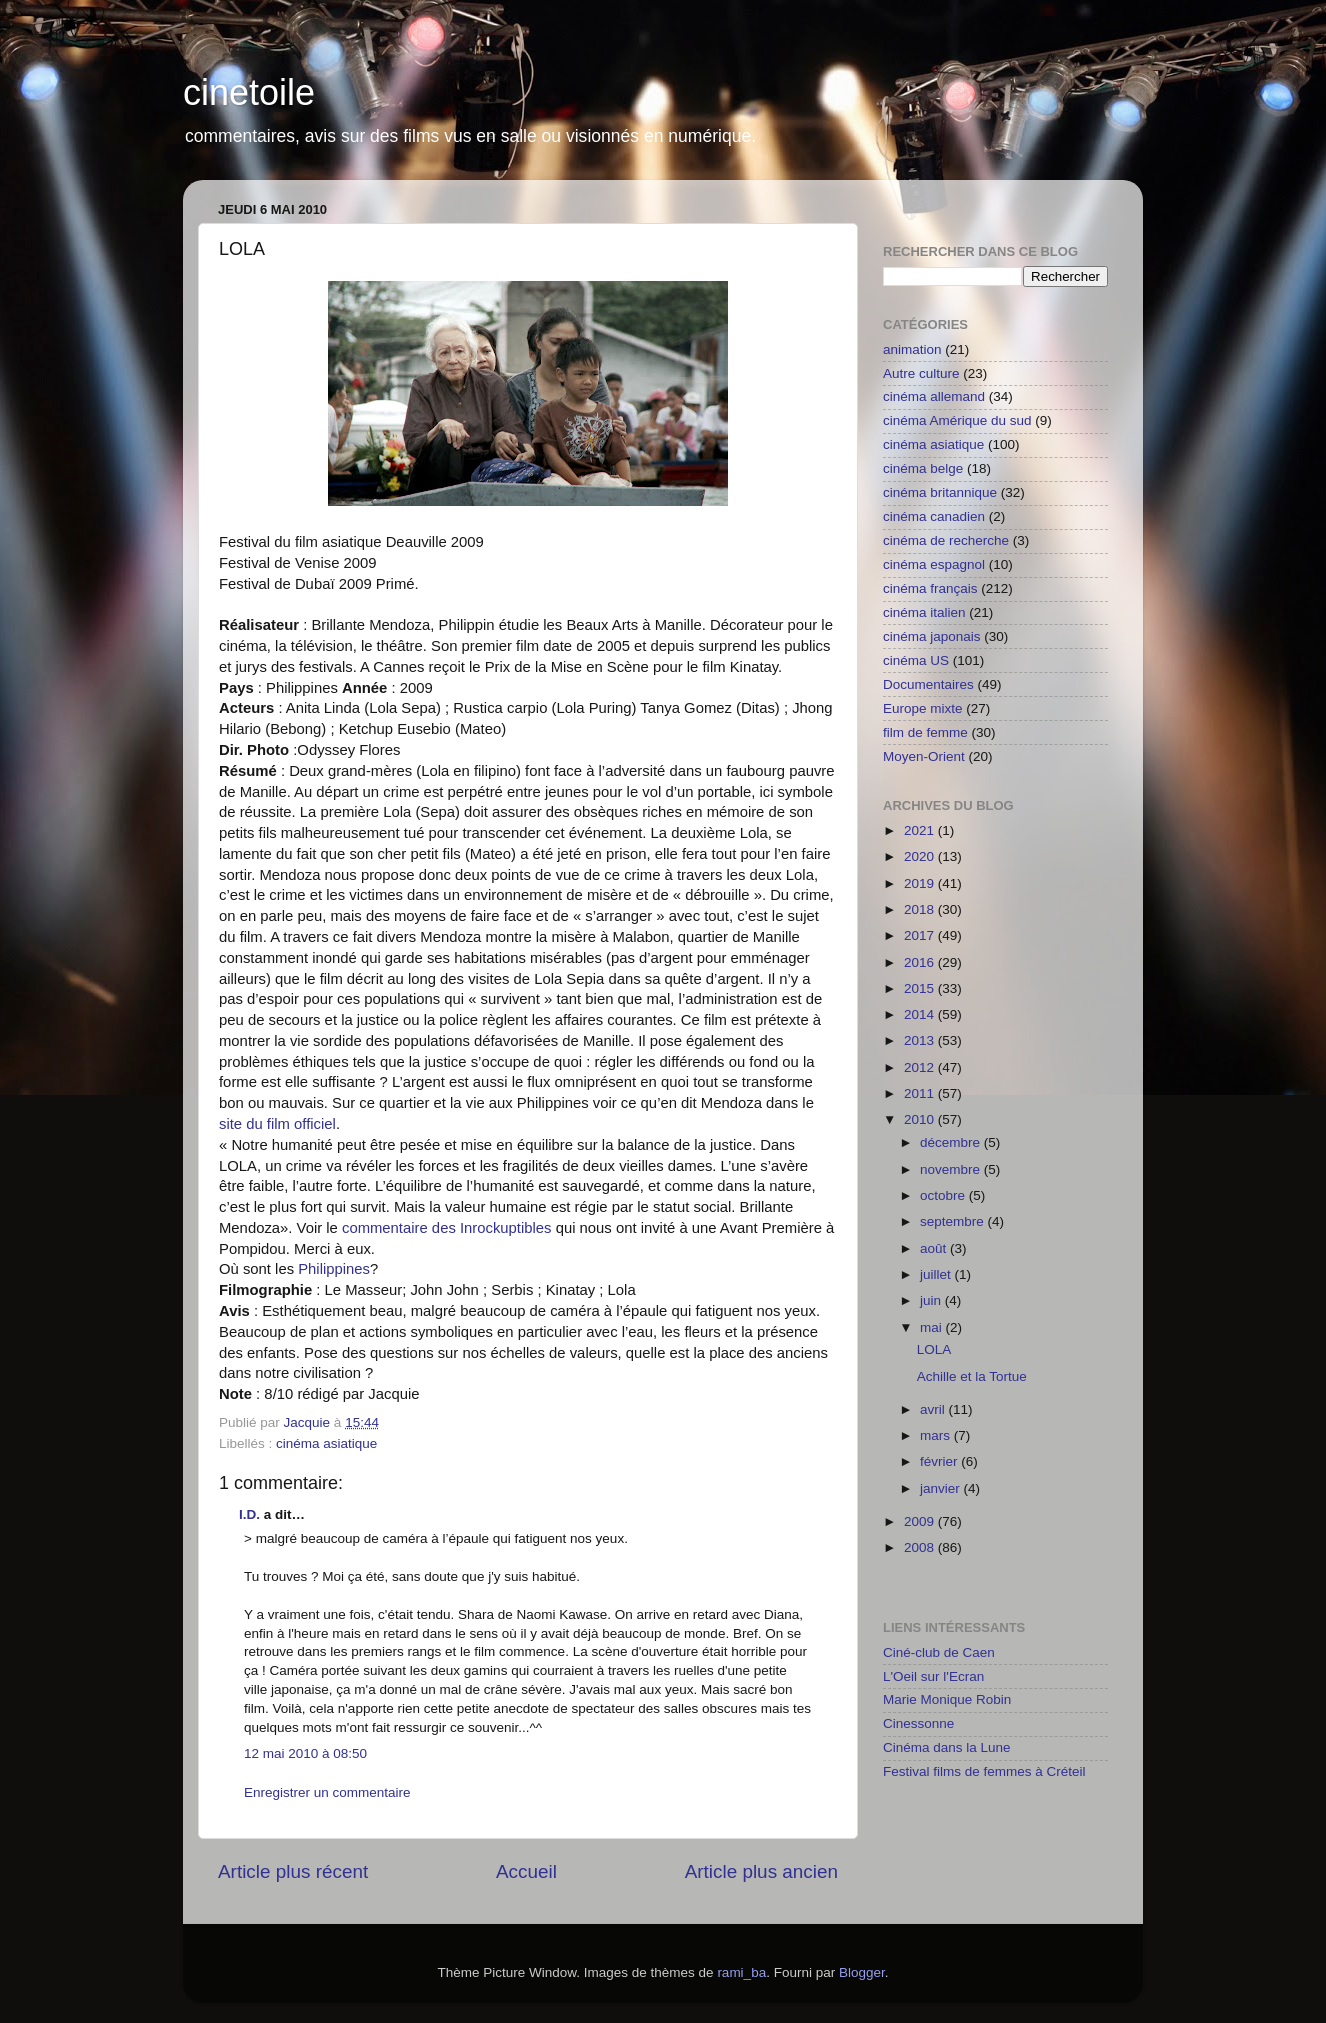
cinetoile (249, 92)
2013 (921, 1040)
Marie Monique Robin (947, 1699)
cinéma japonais (932, 636)
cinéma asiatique (326, 1443)
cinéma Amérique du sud (957, 420)
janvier (942, 1488)
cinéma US (916, 660)
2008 (921, 1547)
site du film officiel (277, 1124)
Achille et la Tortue (972, 1376)
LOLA (934, 1349)
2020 (921, 856)
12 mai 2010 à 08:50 (305, 1753)
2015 (921, 988)
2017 (921, 935)
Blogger (862, 1972)
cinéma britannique (940, 492)
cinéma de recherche (946, 540)
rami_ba (741, 1972)
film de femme (925, 732)
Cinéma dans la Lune (947, 1747)
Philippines (332, 1269)
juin (932, 1300)
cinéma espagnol (934, 564)
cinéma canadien (934, 516)
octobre (944, 1195)
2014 (921, 1014)
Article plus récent (293, 1871)
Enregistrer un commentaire (327, 1792)
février (940, 1461)
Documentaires (928, 684)
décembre (952, 1142)
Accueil (526, 1871)
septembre (954, 1221)
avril (934, 1409)
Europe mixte (923, 708)
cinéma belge (923, 468)
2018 (921, 909)
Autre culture (921, 373)
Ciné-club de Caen (939, 1652)
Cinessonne (918, 1723)
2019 (921, 883)
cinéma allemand (934, 396)
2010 (921, 1119)
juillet (937, 1274)
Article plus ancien (761, 1871)
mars (937, 1435)
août (935, 1248)
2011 (921, 1093)
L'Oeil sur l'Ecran (933, 1676)
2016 (921, 962)
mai (933, 1327)
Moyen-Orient (924, 756)
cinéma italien (924, 612)
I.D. (249, 1514)
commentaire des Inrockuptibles (447, 1228)
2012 (921, 1067)
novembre (952, 1169)
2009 (921, 1521)
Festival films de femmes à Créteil (984, 1771)
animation (912, 349)
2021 (921, 830)
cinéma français (930, 588)
